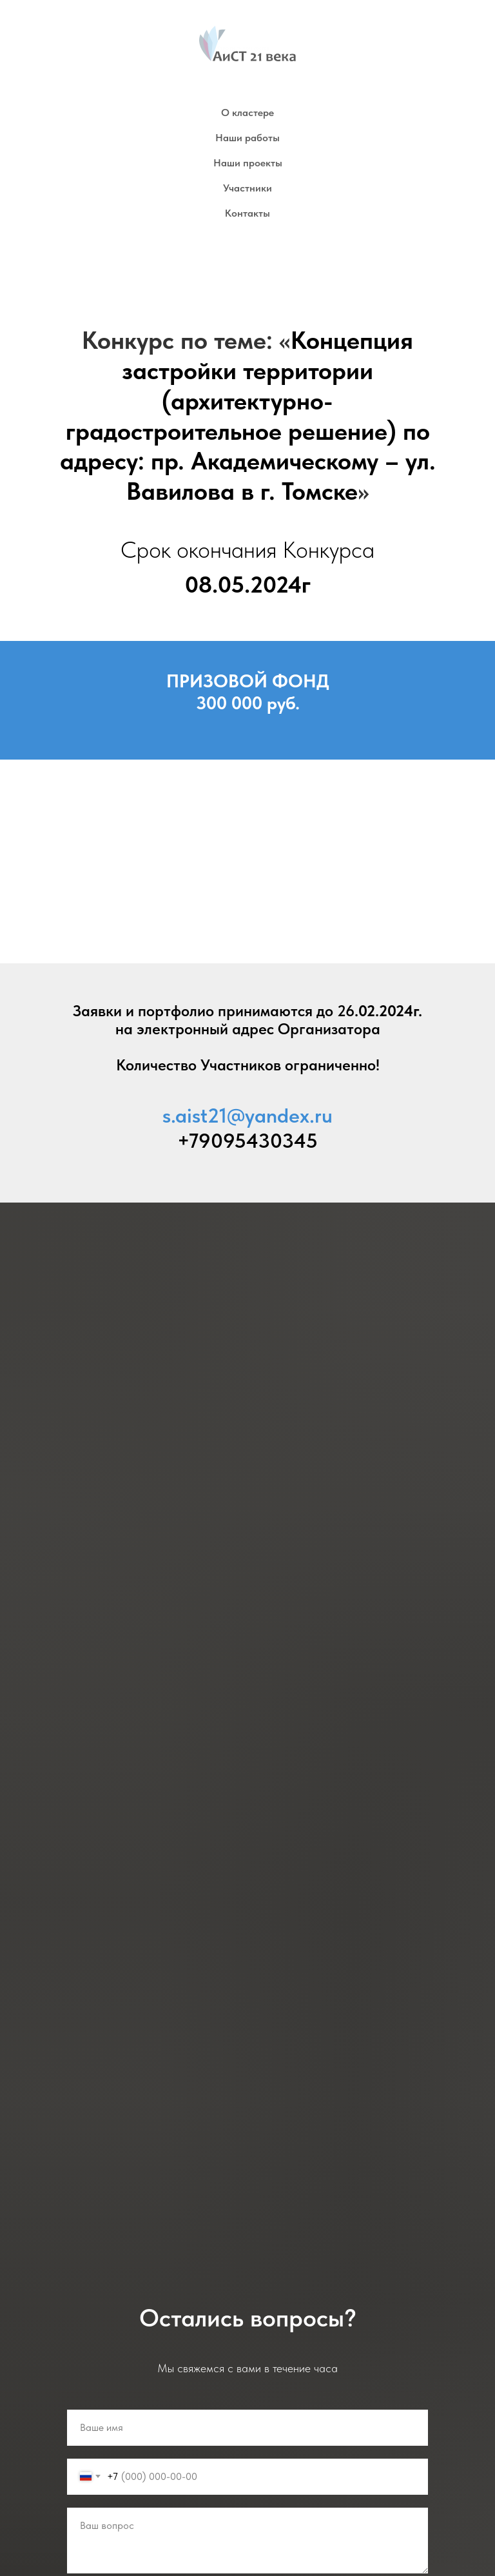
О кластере (247, 112)
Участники (247, 188)
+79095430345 (247, 1140)
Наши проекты (247, 163)
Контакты (247, 213)
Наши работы (247, 138)
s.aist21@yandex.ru (247, 1115)
